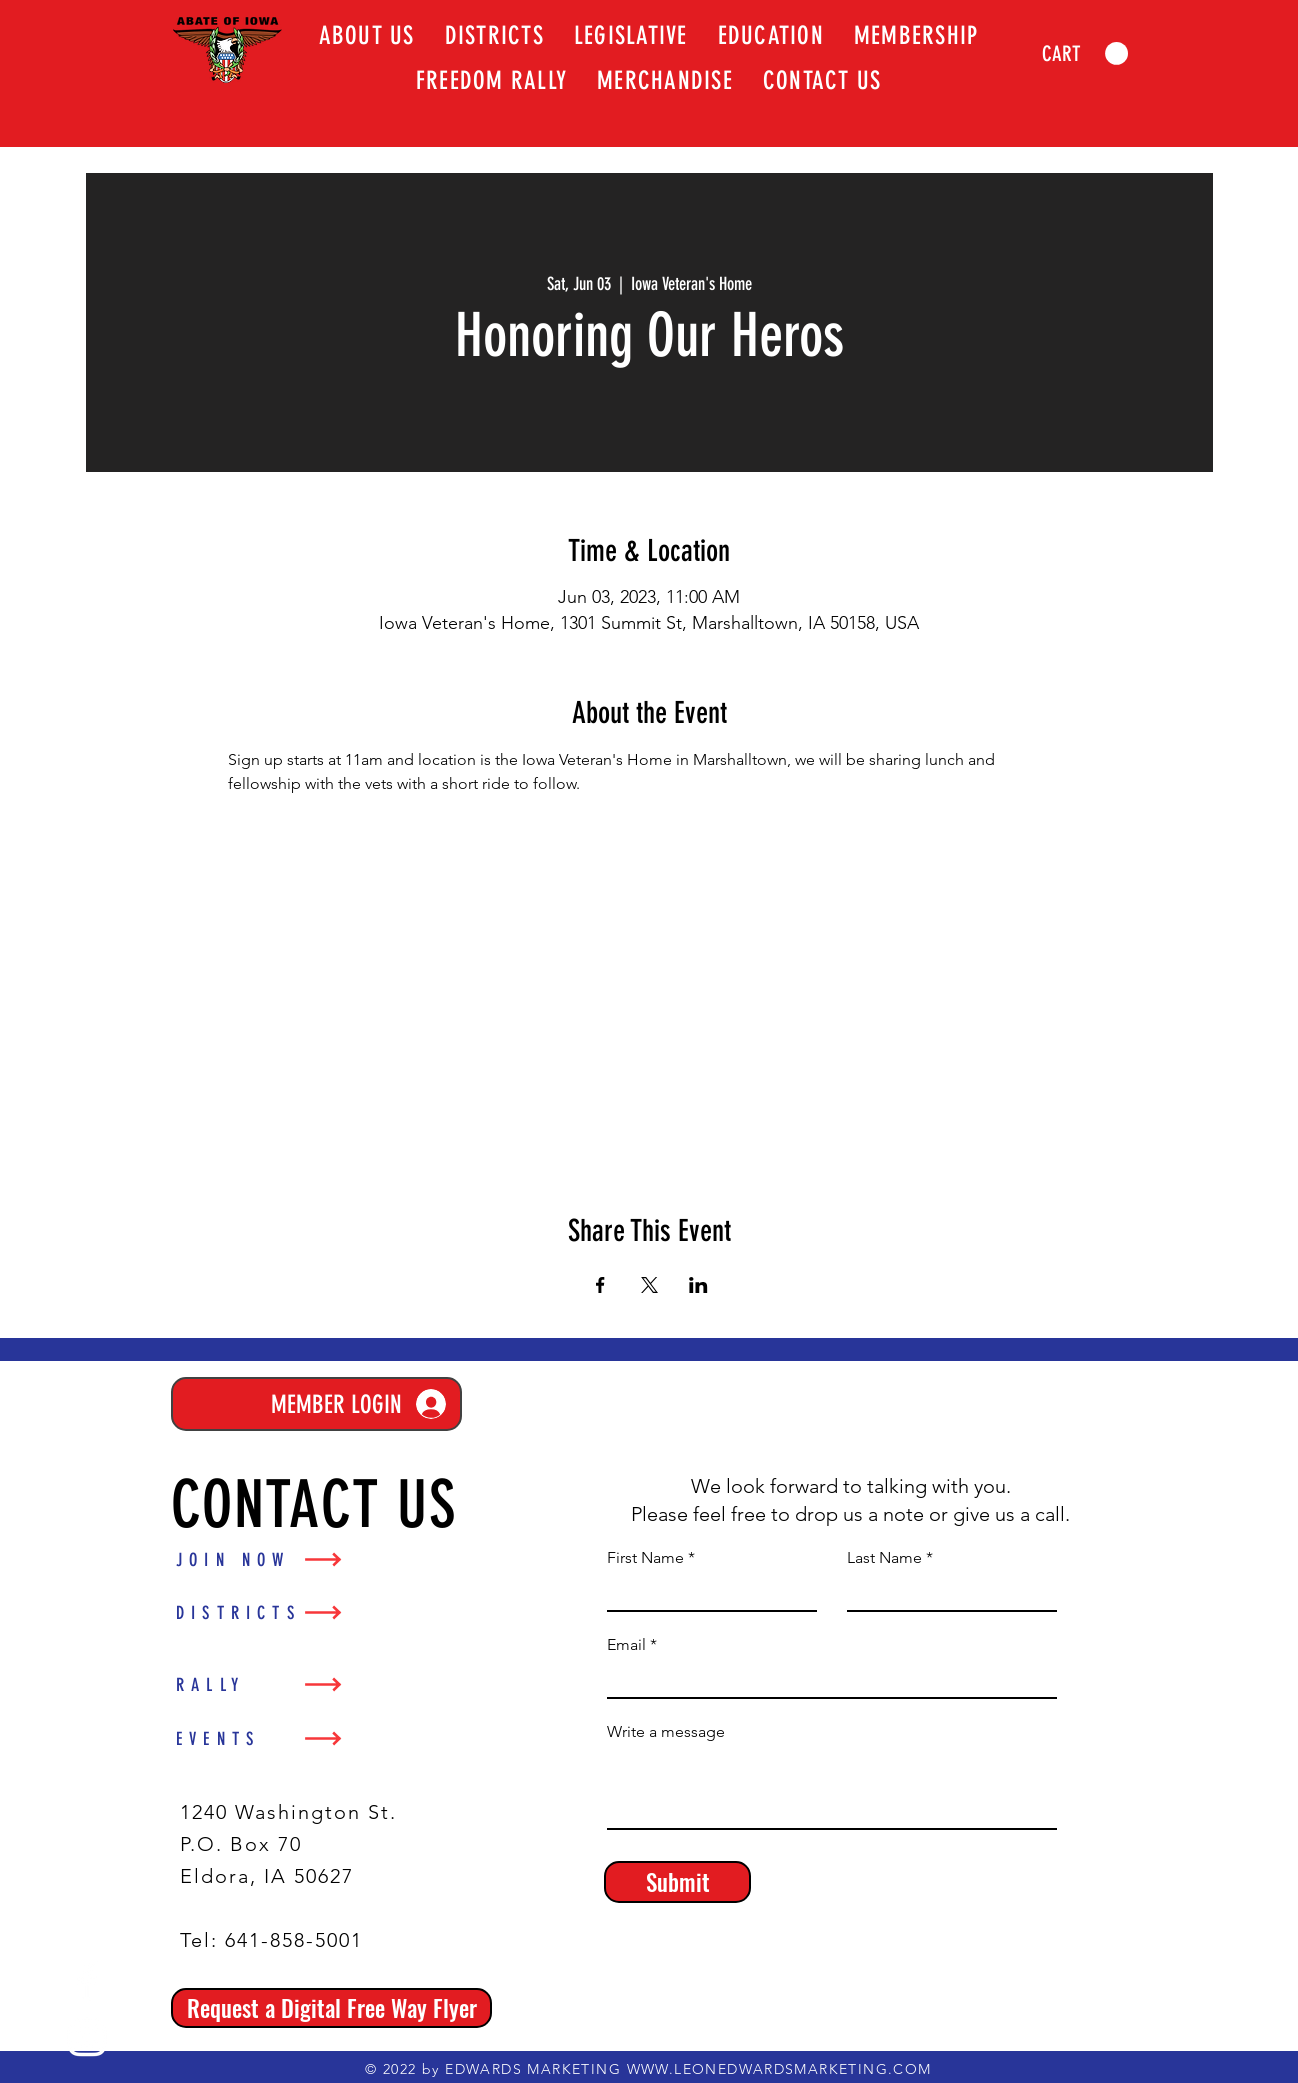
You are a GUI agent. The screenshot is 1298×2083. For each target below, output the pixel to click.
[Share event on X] (649, 1285)
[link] (1085, 54)
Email (626, 1645)
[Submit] (677, 1882)
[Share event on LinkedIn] (698, 1285)
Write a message (666, 1732)
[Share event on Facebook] (600, 1285)
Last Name (884, 1558)
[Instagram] (87, 2037)
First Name (645, 1558)
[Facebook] (87, 1981)
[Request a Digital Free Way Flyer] (331, 2008)
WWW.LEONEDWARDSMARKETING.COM (779, 2069)
